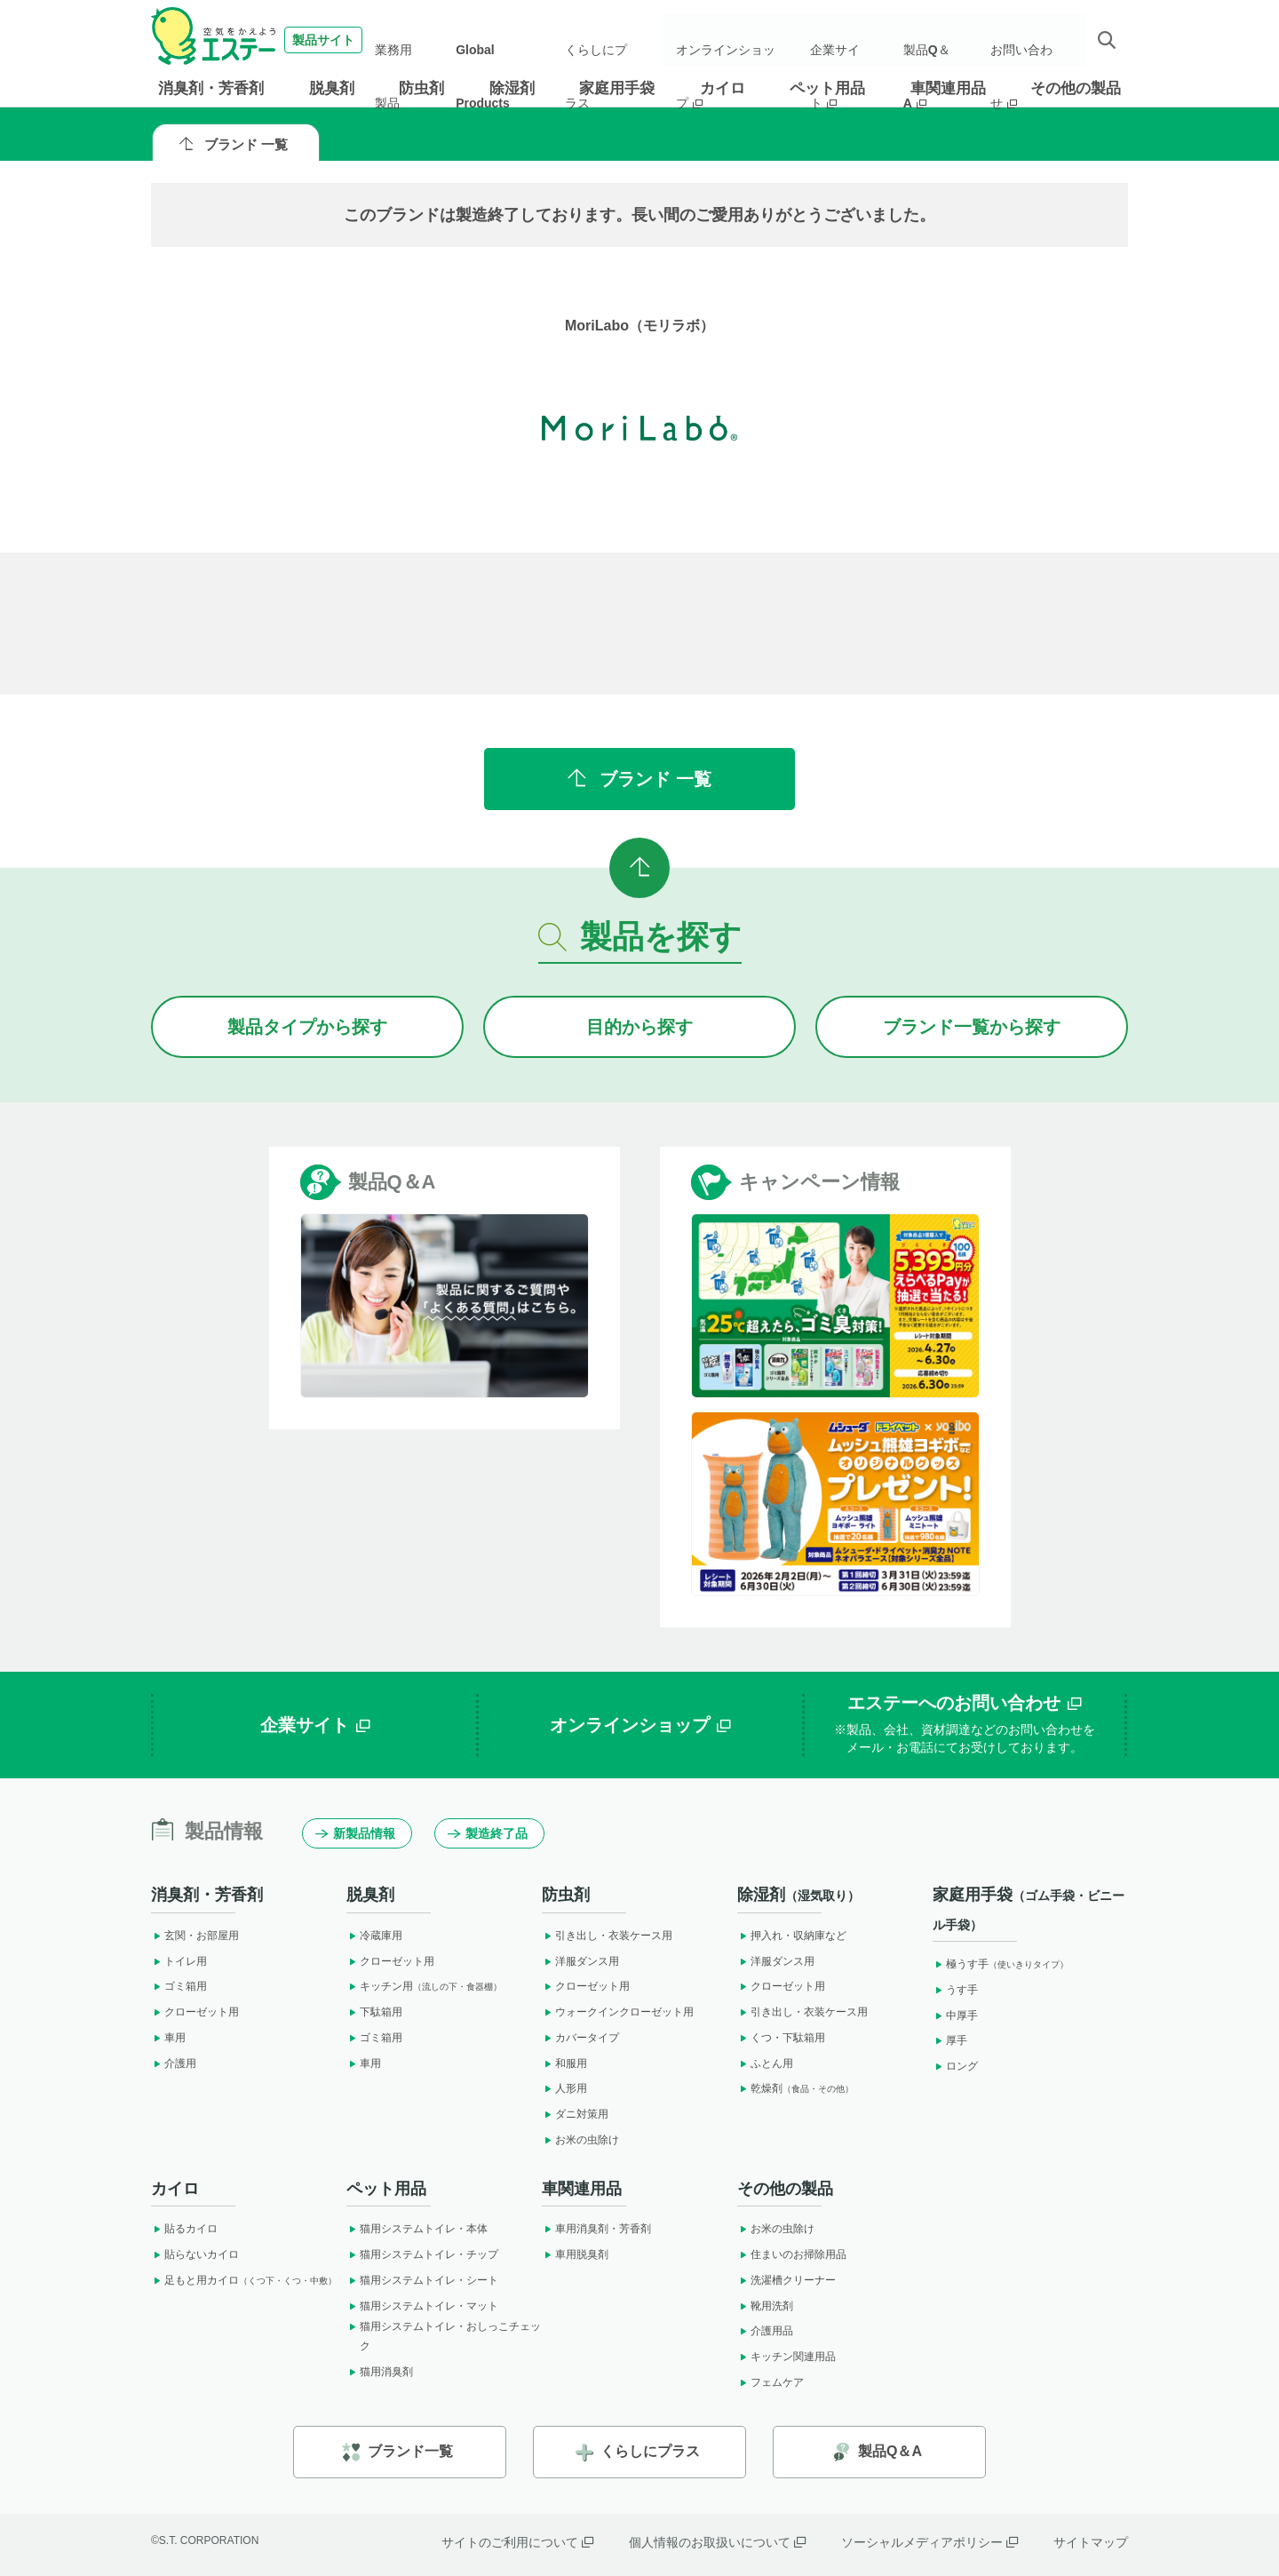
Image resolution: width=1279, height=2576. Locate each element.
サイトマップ (1090, 2542)
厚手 (950, 2040)
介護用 (173, 2063)
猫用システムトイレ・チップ (422, 2254)
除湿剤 (512, 88)
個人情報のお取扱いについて (717, 2542)
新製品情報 (355, 1833)
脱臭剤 (331, 88)
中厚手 (955, 2015)
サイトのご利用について (517, 2542)
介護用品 (765, 2331)
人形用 (564, 2088)
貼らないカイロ (195, 2254)
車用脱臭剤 (575, 2254)
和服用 (564, 2063)
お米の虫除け (580, 2140)
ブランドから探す (972, 1027)
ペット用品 (827, 88)
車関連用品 (948, 88)
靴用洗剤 (765, 2306)
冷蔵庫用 (374, 1935)
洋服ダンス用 (580, 1961)
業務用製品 (418, 40)
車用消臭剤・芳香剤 (596, 2228)
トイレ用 (179, 1961)
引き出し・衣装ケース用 (607, 1935)
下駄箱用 (374, 2012)
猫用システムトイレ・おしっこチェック (443, 2336)
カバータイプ (580, 2037)
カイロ (722, 88)
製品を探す (640, 936)
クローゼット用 (195, 2012)
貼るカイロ (184, 2228)
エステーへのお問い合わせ (964, 1725)
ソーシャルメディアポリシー (929, 2542)
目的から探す (639, 1027)
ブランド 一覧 (233, 144)
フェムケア (770, 2382)
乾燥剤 (795, 2088)
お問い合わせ (1028, 40)
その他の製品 (1075, 88)
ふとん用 (765, 2063)
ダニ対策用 (575, 2114)
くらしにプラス (606, 40)
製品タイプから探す (307, 1027)
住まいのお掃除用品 (791, 2254)
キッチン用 (424, 1986)
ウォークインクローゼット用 (618, 2012)
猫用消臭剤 (379, 2371)
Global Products (506, 40)
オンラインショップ (738, 40)
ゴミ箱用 (179, 1986)
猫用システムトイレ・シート (422, 2280)
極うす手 (1000, 1964)
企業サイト (852, 40)
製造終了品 (488, 1833)
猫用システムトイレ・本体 (417, 2228)
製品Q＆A (937, 40)
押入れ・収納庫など (791, 1935)
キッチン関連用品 (786, 2356)
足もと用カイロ (244, 2280)
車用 (168, 2037)
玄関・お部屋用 (195, 1935)
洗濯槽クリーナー (786, 2280)
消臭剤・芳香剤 (211, 88)
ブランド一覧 (397, 2452)
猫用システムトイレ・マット (422, 2306)
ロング (955, 2066)
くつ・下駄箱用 (781, 2037)
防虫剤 (421, 88)
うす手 (955, 1990)
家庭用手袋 (617, 88)
